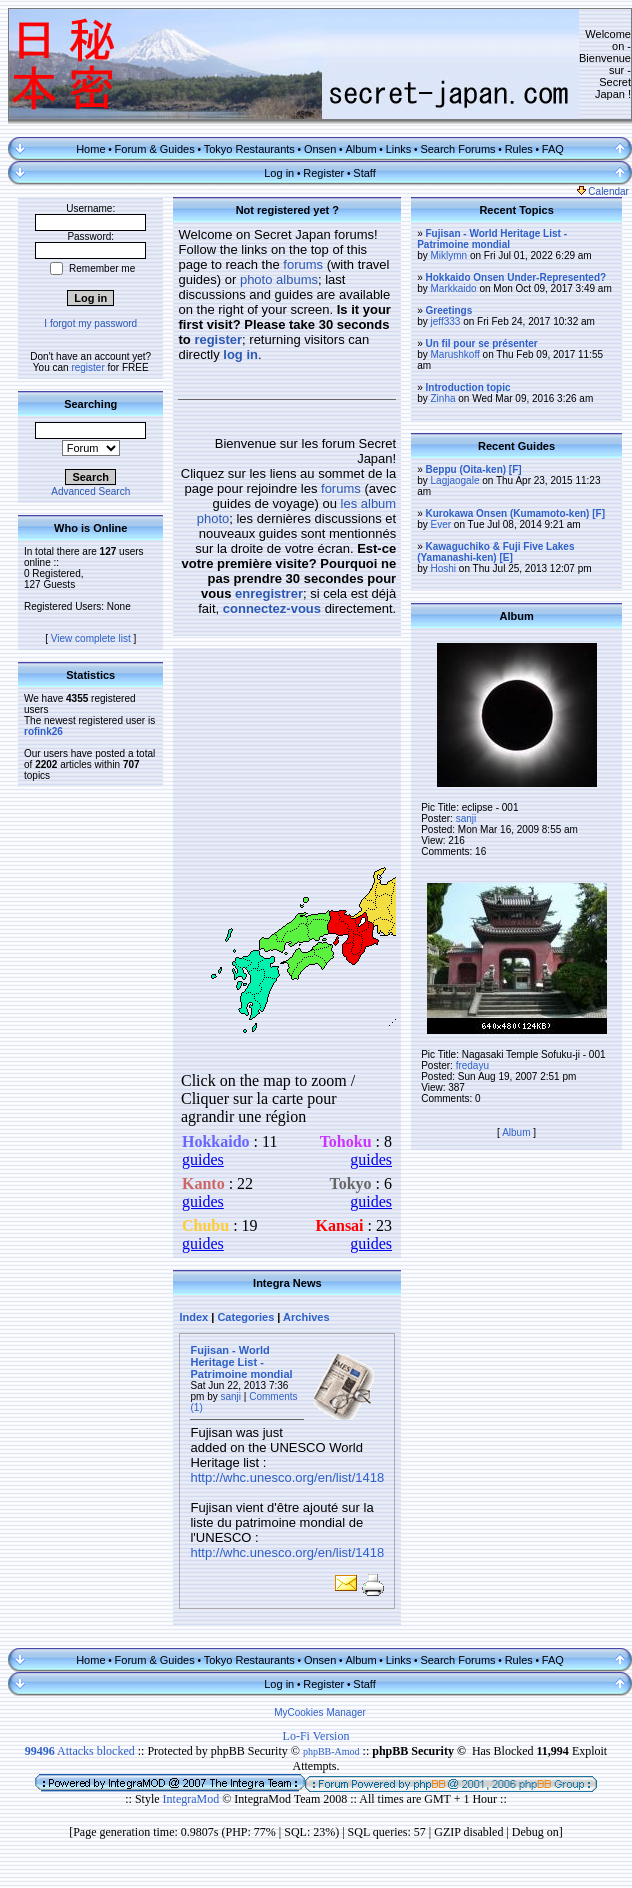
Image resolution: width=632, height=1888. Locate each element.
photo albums (279, 279)
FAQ (553, 149)
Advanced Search (90, 491)
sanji (231, 1396)
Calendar (603, 191)
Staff (364, 173)
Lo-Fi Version (316, 1736)
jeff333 (446, 321)
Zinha (443, 398)
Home (90, 149)
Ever (441, 524)
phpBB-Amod (331, 1751)
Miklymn (449, 255)
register (87, 367)
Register (323, 173)
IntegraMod (193, 1799)
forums (303, 264)
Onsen (320, 149)
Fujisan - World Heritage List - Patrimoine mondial (241, 1362)
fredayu (472, 1065)
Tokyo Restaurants (249, 149)
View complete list (91, 638)
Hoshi (444, 568)
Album (360, 149)
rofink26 (43, 731)
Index (193, 1317)
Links (399, 149)
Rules (519, 149)
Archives (306, 1317)
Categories (245, 1317)
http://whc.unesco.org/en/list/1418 (287, 1477)
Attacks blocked (80, 1751)
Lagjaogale (455, 480)
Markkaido (454, 288)
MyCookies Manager (320, 1712)
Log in (279, 173)
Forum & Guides (155, 149)
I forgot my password (90, 323)
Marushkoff (455, 354)
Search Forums (457, 149)
